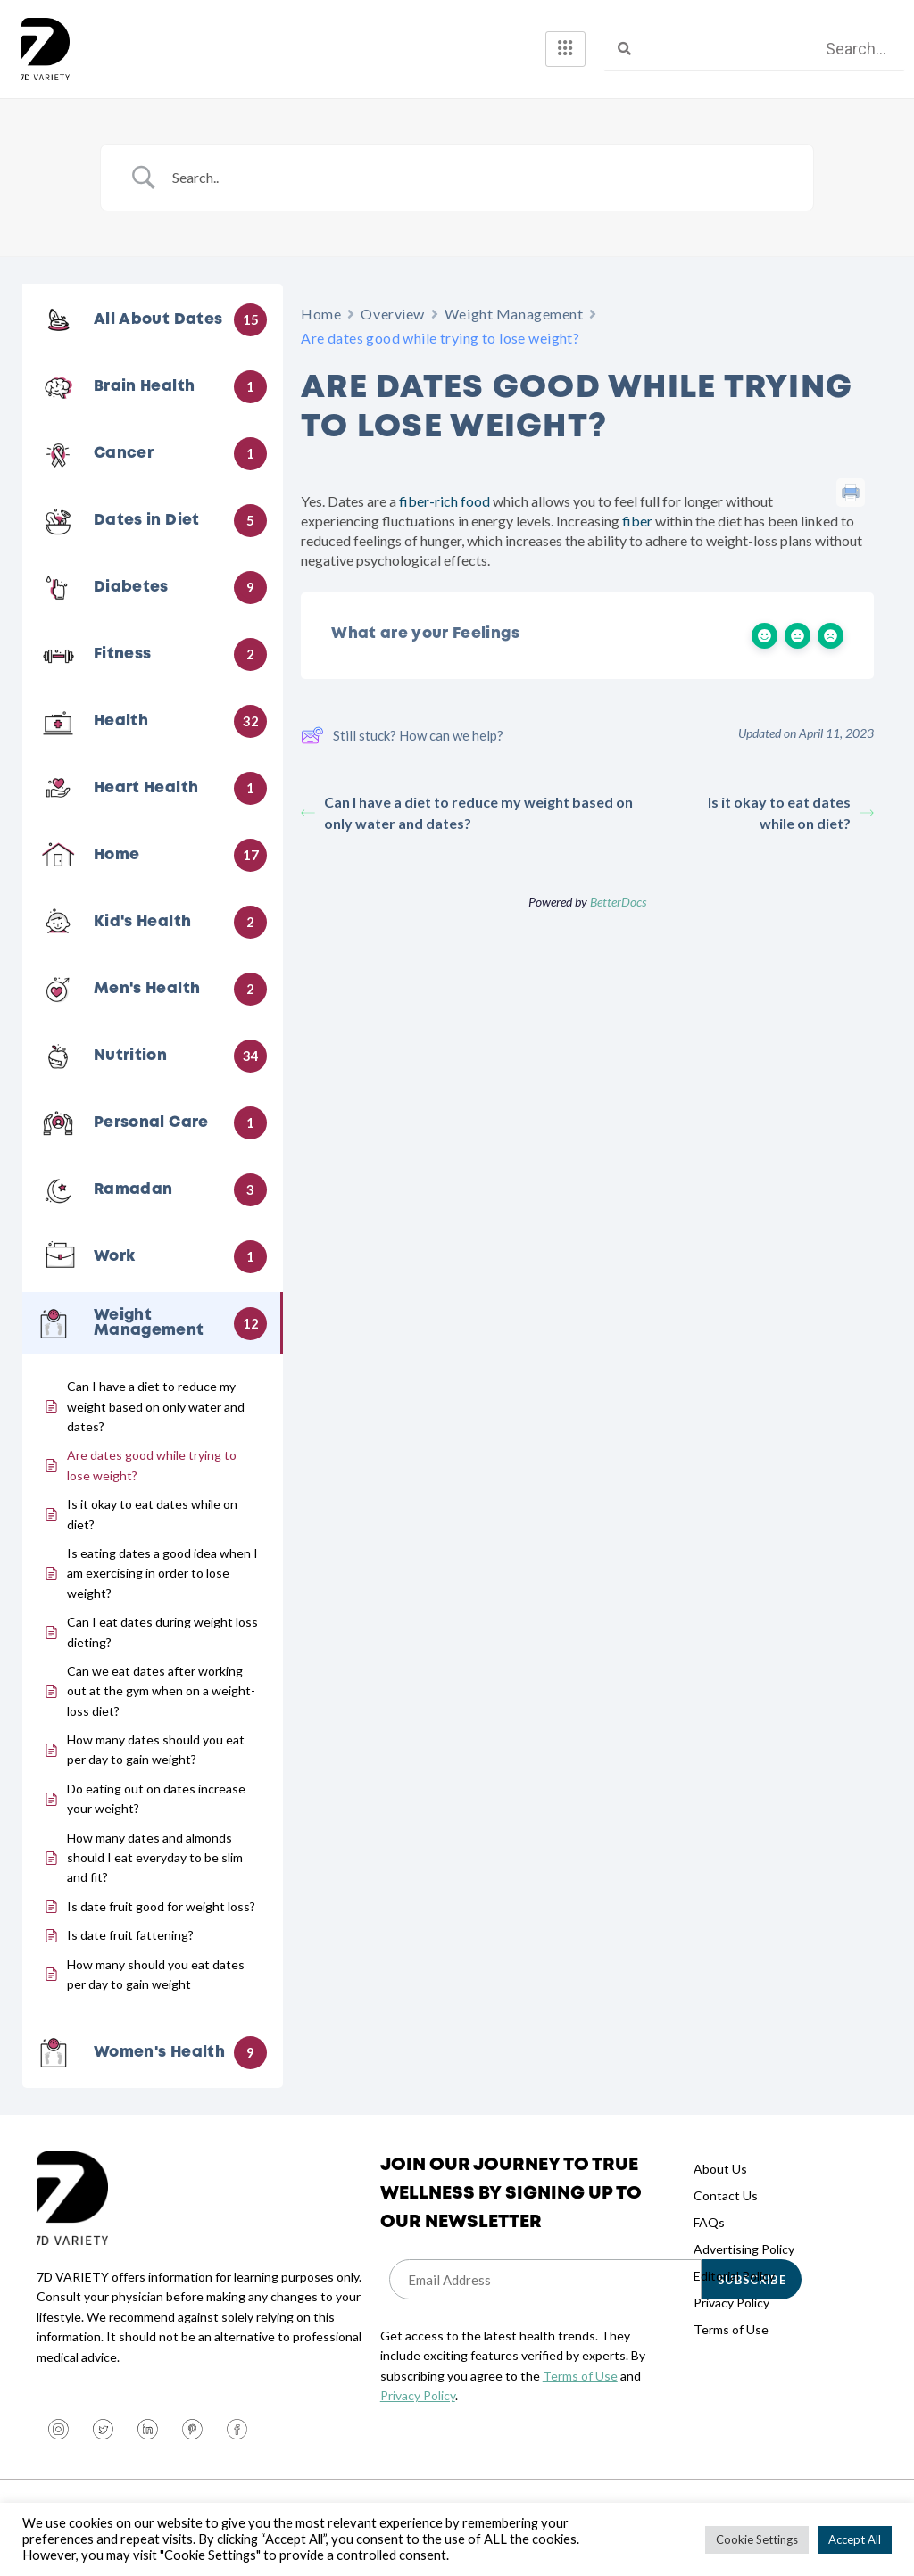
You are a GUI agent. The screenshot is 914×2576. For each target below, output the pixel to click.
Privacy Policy (417, 2395)
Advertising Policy (744, 2249)
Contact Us (726, 2195)
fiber (635, 520)
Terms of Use (580, 2375)
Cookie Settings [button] (757, 2539)
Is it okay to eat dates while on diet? (791, 812)
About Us (720, 2168)
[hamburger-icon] (565, 49)
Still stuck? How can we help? (402, 735)
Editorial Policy (734, 2275)
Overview (392, 313)
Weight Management (514, 313)
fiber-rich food (443, 501)
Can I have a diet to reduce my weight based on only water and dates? (467, 812)
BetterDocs (618, 901)
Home (321, 313)
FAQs (709, 2222)
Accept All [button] (854, 2539)
